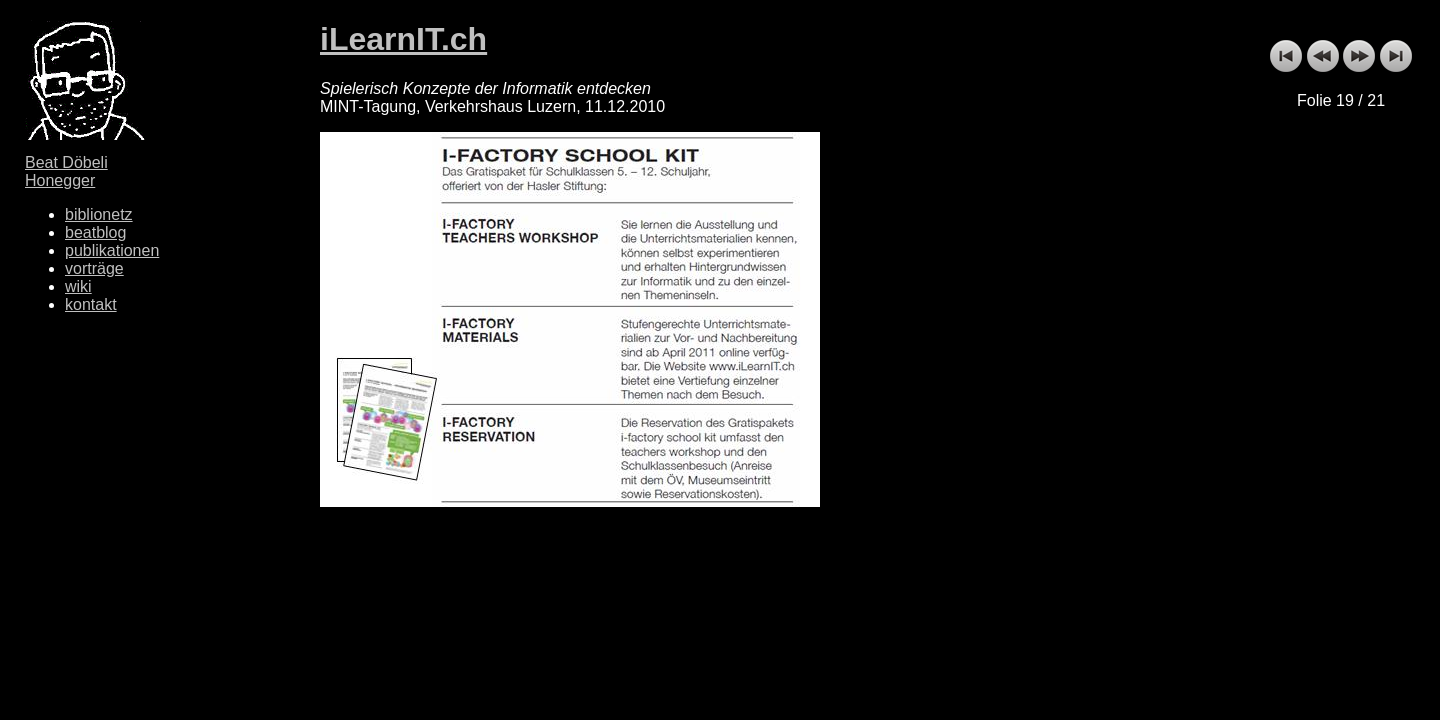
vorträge (94, 268)
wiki (78, 286)
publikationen (112, 250)
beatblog (95, 232)
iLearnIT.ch (403, 39)
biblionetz (99, 214)
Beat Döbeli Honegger (66, 171)
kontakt (91, 304)
